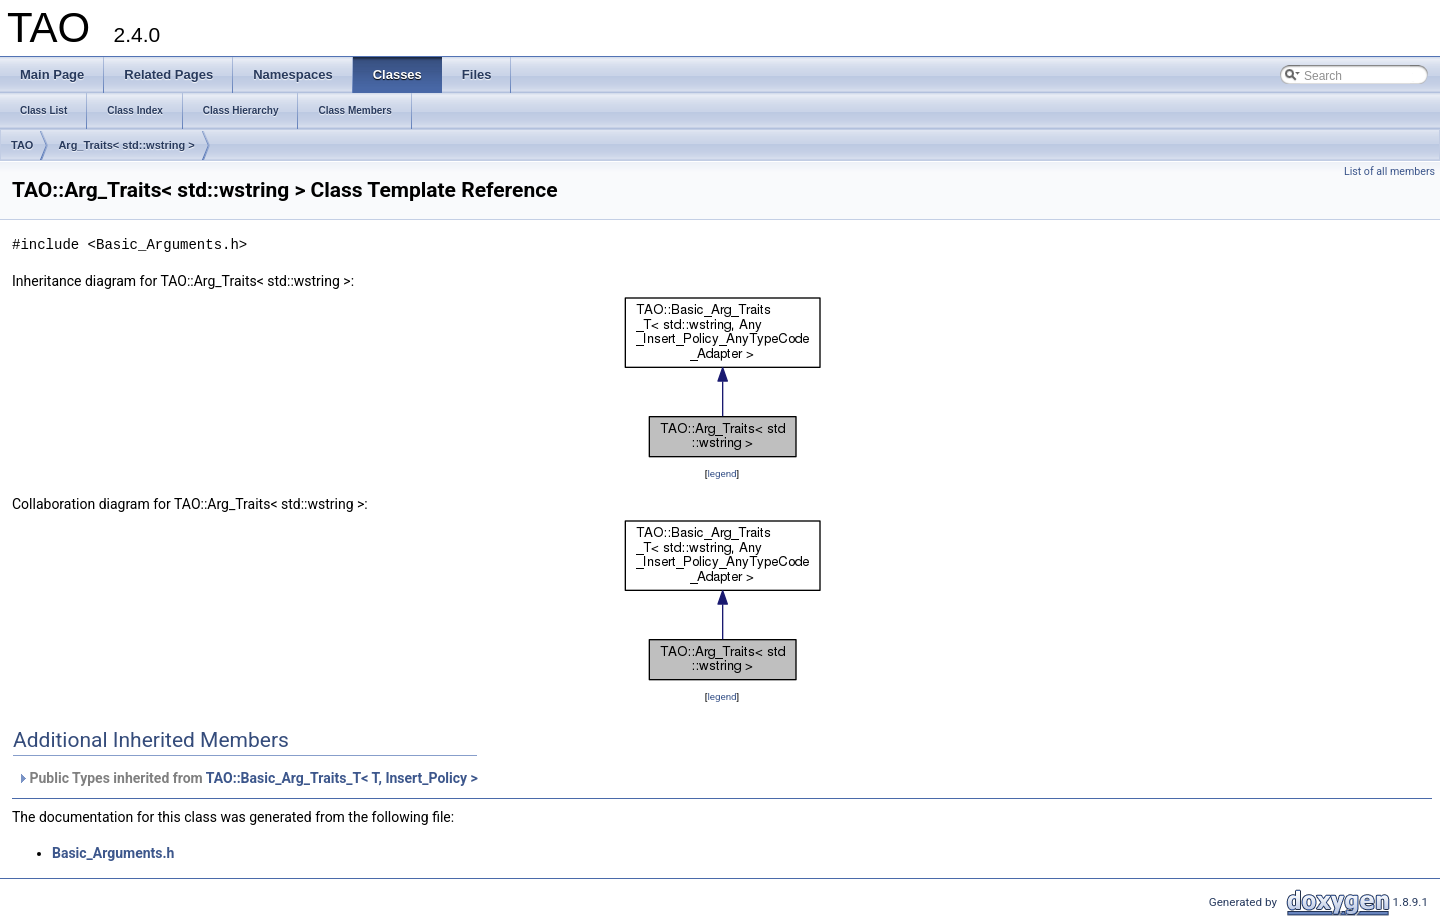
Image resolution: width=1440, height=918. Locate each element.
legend (721, 473)
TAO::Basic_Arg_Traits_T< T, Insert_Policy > (342, 778)
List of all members (1389, 171)
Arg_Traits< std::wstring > (126, 145)
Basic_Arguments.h (113, 853)
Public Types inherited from (247, 778)
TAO (22, 145)
